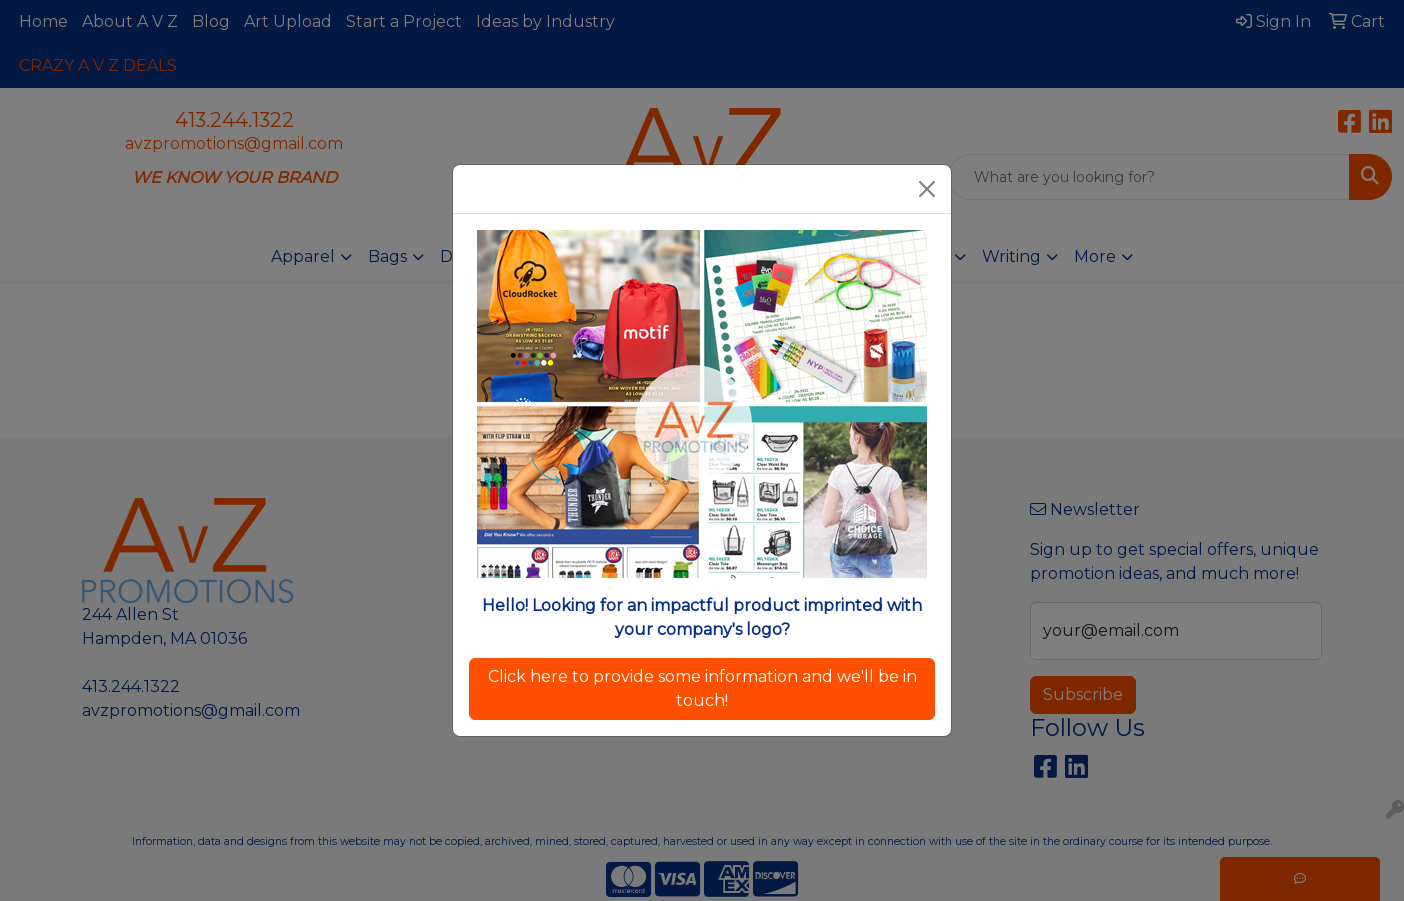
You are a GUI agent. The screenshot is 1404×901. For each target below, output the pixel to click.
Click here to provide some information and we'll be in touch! (702, 688)
